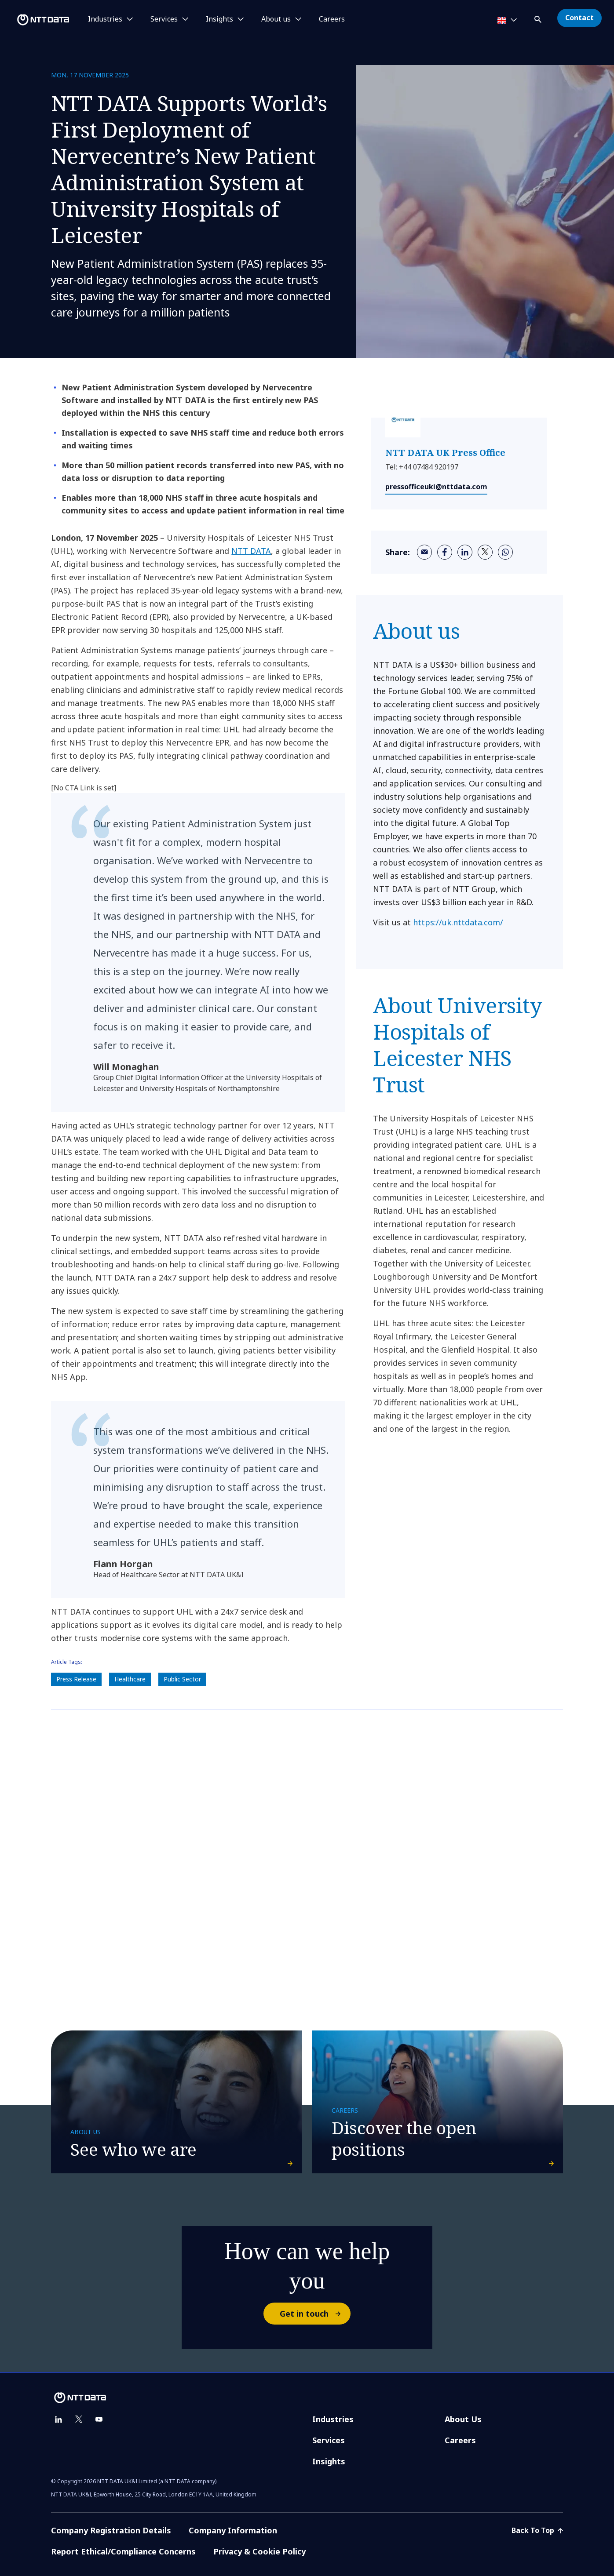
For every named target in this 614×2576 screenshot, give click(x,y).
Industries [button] (105, 19)
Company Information (233, 2530)
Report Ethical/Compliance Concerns (123, 2551)
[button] (538, 17)
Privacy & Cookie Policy (259, 2551)
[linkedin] (464, 552)
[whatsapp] (505, 552)
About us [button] (276, 19)
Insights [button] (219, 19)
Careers (332, 19)
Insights (328, 2461)
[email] (424, 552)
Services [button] (164, 19)
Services (328, 2440)
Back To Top (537, 2530)
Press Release (76, 1679)
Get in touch (315, 2313)
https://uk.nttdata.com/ (458, 922)
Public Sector (182, 1679)
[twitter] (485, 552)
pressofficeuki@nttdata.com (436, 486)
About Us (463, 2419)
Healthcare (130, 1679)
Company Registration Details (111, 2530)
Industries (333, 2419)
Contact (579, 17)
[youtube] (98, 2419)
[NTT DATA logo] (36, 20)
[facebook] (444, 552)
